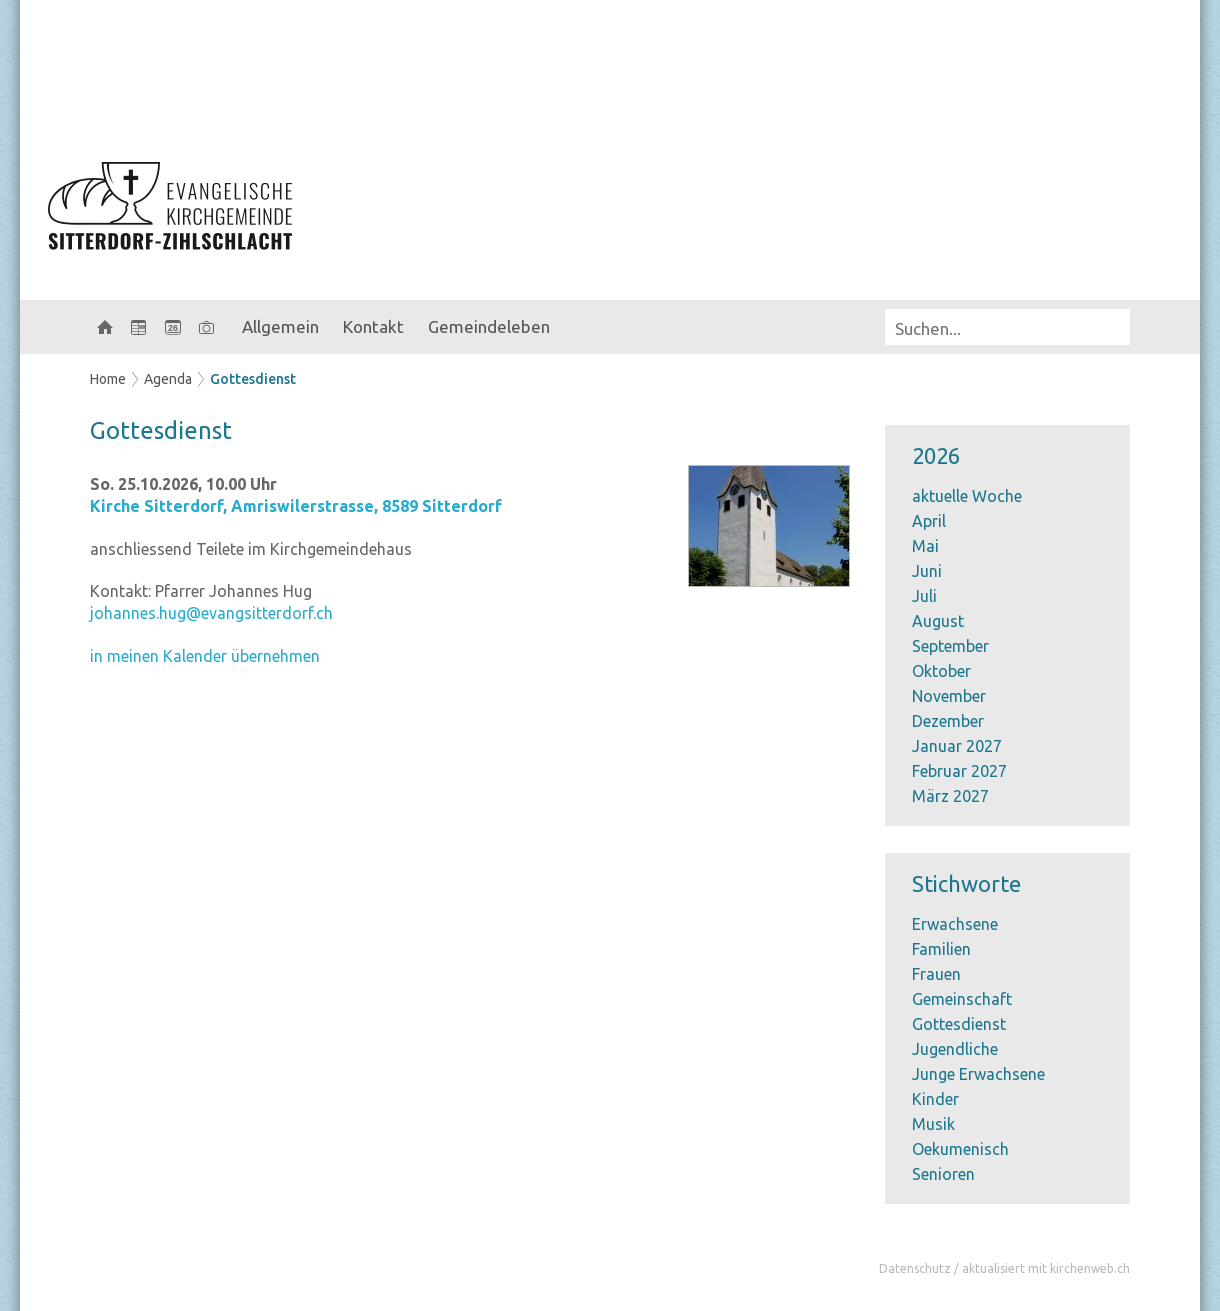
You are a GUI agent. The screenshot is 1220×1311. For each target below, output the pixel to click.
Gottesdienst (253, 379)
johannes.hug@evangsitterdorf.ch (211, 613)
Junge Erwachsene (978, 1074)
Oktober (941, 671)
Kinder (935, 1099)
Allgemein (280, 326)
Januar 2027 (957, 746)
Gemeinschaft (962, 999)
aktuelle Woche (967, 496)
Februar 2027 (959, 771)
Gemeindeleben (489, 326)
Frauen (936, 974)
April (929, 521)
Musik (933, 1124)
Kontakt (373, 326)
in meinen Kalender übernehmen (205, 656)
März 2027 (950, 796)
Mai (925, 546)
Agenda (168, 379)
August (938, 621)
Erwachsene (955, 924)
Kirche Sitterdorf (296, 506)
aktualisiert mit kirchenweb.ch (1046, 1268)
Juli (924, 596)
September (950, 646)
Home (108, 379)
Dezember (948, 721)
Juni (927, 571)
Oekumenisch (960, 1149)
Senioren (943, 1174)
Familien (941, 949)
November (949, 696)
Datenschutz (915, 1268)
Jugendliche (955, 1049)
